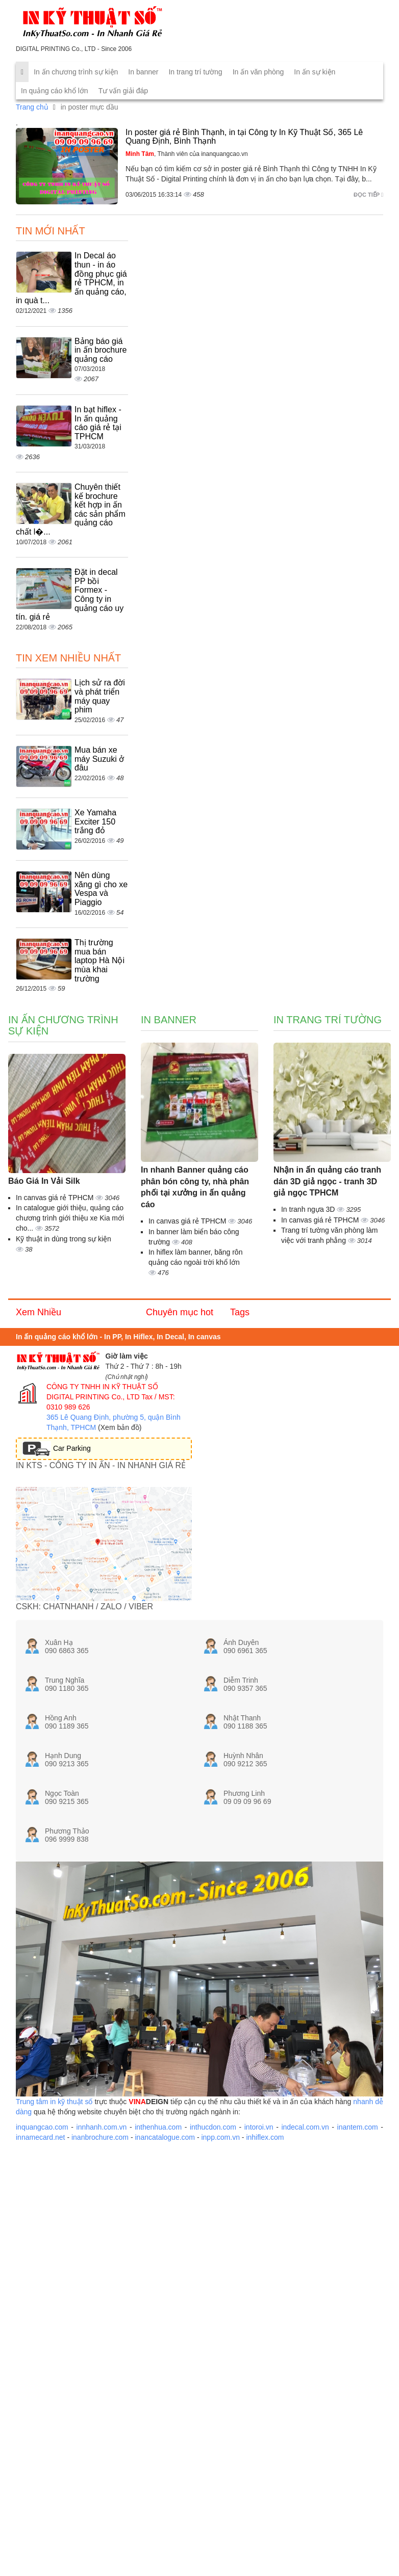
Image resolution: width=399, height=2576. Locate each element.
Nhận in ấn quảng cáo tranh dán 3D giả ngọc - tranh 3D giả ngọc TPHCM (327, 1181)
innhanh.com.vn (102, 2127)
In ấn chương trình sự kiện (76, 72)
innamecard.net (40, 2137)
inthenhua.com (158, 2127)
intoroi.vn (258, 2127)
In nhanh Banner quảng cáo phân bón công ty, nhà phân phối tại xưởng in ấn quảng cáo (195, 1187)
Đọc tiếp (368, 195)
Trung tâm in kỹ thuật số (54, 2101)
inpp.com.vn (220, 2137)
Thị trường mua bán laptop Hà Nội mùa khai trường (99, 960)
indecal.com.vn (305, 2127)
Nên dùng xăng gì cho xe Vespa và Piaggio (101, 889)
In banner (143, 72)
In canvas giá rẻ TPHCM (55, 1197)
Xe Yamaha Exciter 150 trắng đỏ (95, 821)
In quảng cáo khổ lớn (54, 91)
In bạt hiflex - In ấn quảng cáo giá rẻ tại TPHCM (97, 423)
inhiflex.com (265, 2137)
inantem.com (357, 2127)
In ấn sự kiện (314, 72)
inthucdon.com (213, 2127)
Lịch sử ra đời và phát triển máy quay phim (99, 696)
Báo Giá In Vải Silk (44, 1181)
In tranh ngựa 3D (309, 1209)
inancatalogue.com (165, 2137)
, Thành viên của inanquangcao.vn (187, 153)
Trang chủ (32, 107)
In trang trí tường (195, 72)
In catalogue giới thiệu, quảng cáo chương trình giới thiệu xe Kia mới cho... (70, 1218)
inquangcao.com (42, 2127)
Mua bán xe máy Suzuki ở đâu (99, 759)
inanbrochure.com (100, 2137)
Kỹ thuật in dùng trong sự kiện (63, 1239)
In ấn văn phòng (258, 72)
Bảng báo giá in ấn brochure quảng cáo (100, 350)
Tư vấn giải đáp (123, 91)
